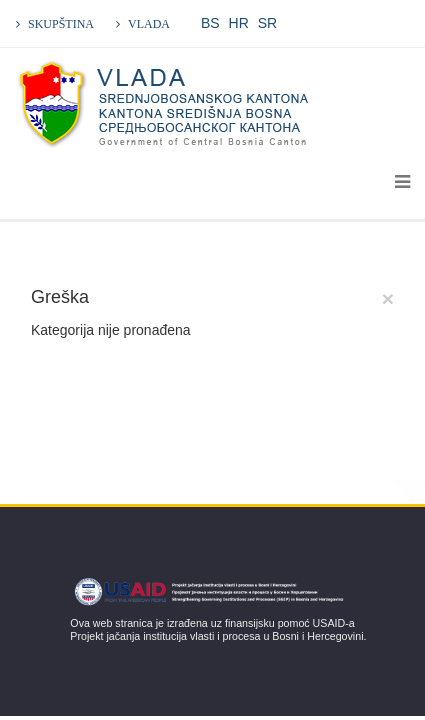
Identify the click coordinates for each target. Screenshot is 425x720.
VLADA (149, 24)
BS (210, 23)
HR (239, 23)
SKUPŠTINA (61, 24)
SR (267, 23)
